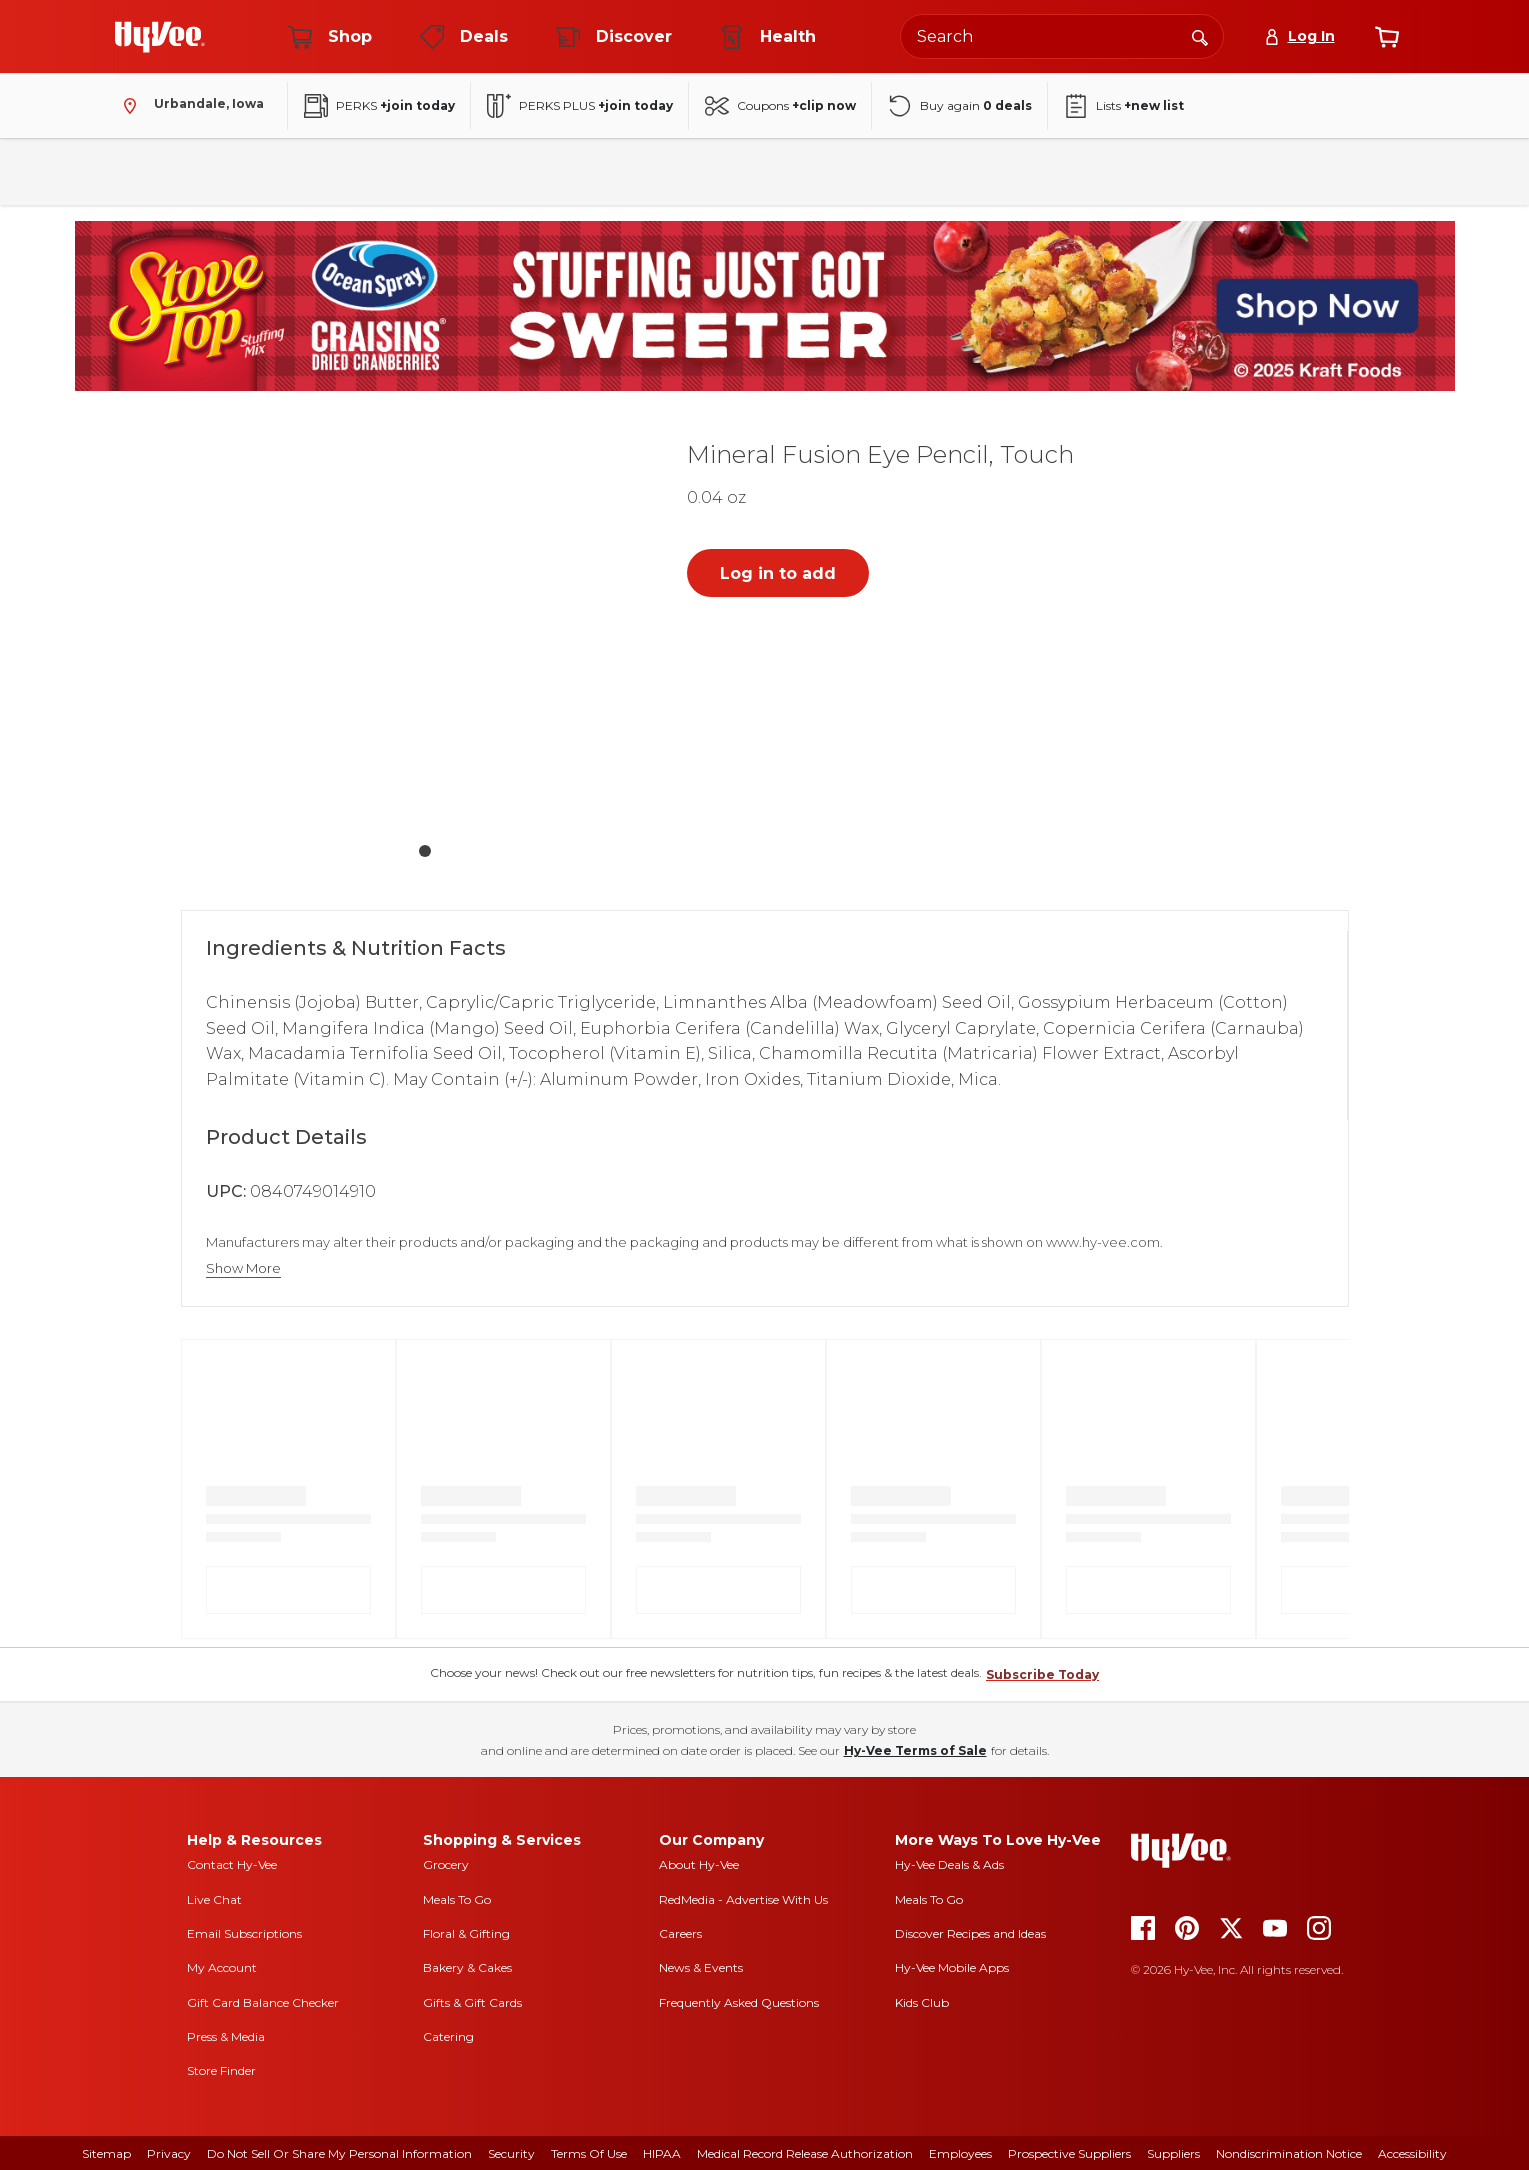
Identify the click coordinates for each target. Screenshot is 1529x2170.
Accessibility (1412, 2153)
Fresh (146, 171)
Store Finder (221, 2070)
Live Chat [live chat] (214, 1899)
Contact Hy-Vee (232, 1864)
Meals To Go (457, 1899)
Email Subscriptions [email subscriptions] (244, 1933)
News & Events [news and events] (701, 1967)
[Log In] (1299, 36)
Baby (1015, 171)
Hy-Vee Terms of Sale (915, 1750)
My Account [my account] (222, 1967)
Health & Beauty (903, 171)
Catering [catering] (448, 2036)
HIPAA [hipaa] (662, 2153)
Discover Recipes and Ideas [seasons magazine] (970, 1933)
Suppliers (1173, 2153)
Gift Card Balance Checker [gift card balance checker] (263, 2002)
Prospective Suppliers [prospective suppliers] (1069, 2153)
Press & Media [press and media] (226, 2036)
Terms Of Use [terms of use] (589, 2153)
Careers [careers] (680, 1933)
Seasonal (1105, 171)
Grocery (446, 1864)
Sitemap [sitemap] (106, 2153)
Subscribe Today (1042, 1674)
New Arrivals (1218, 171)
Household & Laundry (570, 171)
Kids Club (922, 2002)
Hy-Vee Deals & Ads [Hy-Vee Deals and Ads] (949, 1864)
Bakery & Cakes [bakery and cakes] (467, 1967)
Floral (790, 171)
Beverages (333, 171)
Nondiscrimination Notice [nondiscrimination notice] (1289, 2153)
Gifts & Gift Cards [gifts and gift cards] (472, 2002)
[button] (425, 627)
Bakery (704, 171)
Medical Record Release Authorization (805, 2153)
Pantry (231, 171)
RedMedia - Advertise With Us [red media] (743, 1899)
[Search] (1200, 36)
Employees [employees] (960, 2153)
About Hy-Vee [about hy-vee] (699, 1864)
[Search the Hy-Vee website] (1062, 36)
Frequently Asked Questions (739, 2002)
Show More (243, 1268)
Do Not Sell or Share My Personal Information (339, 2153)
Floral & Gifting (466, 1933)
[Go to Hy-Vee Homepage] (160, 37)
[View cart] (1387, 37)
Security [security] (511, 2153)
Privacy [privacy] (169, 2153)
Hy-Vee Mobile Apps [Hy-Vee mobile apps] (952, 1967)
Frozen (435, 171)
